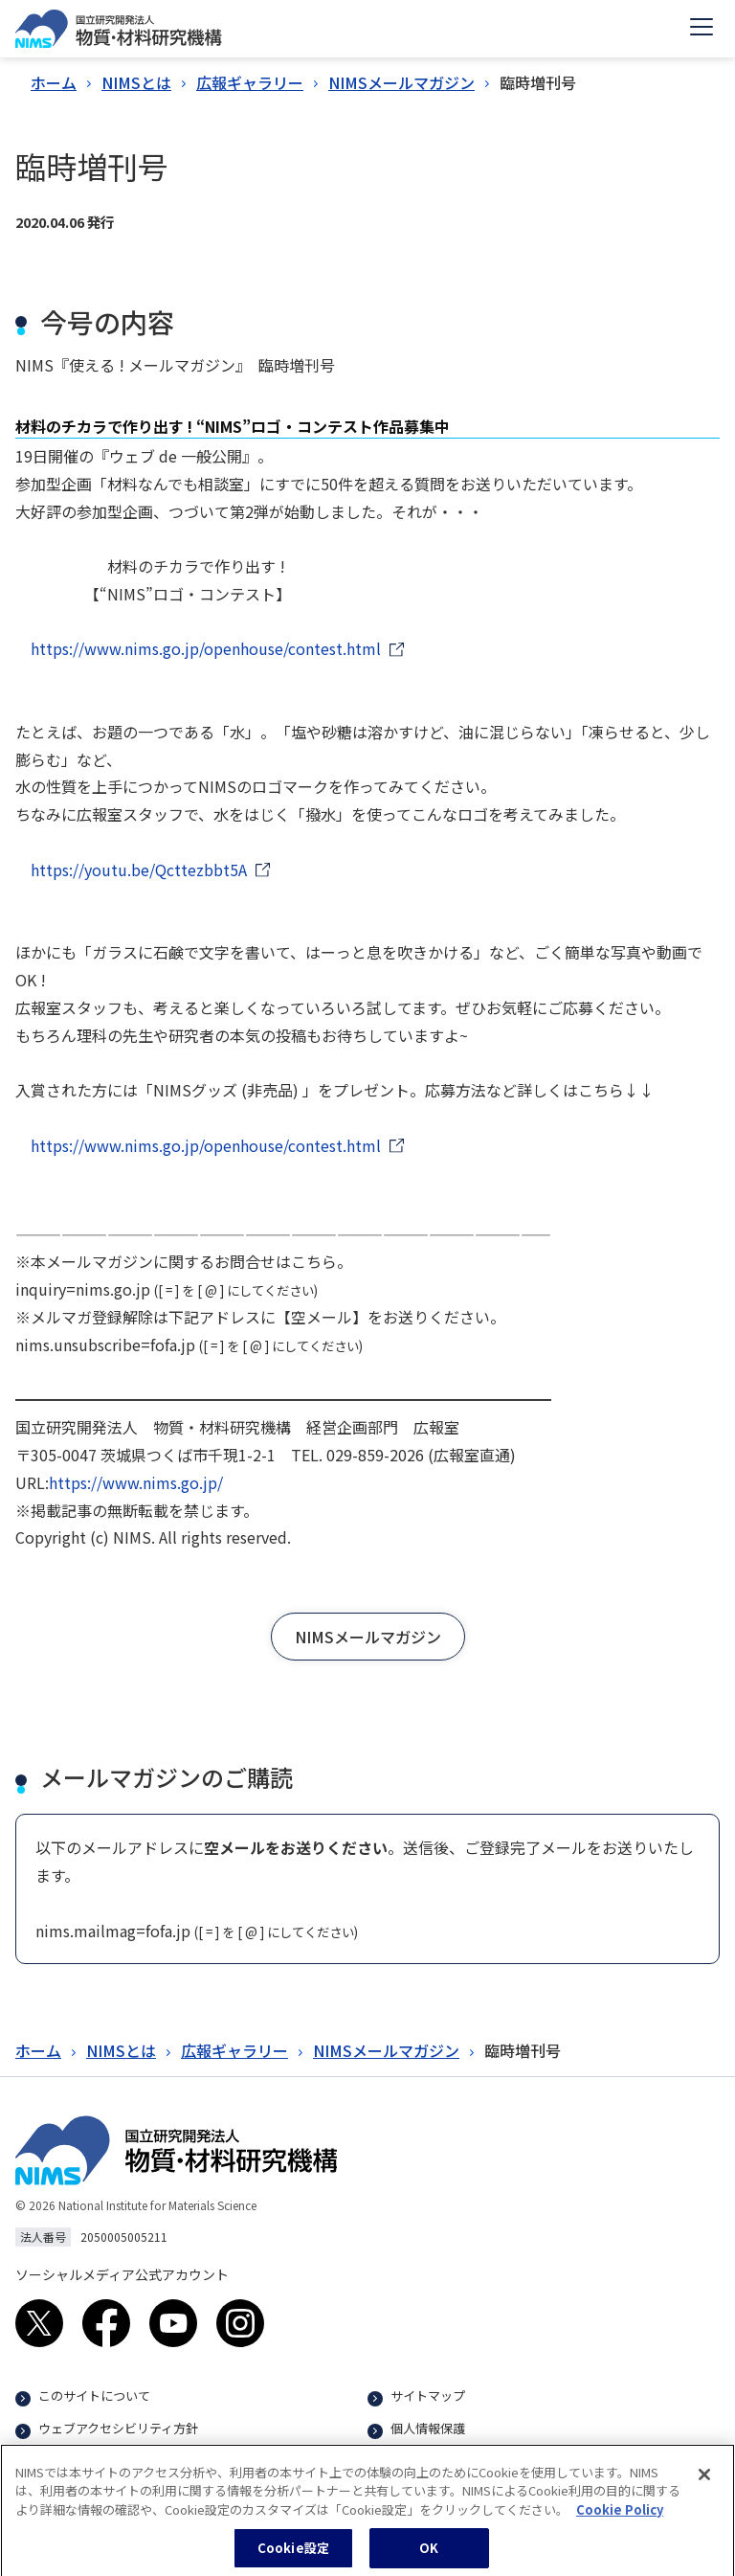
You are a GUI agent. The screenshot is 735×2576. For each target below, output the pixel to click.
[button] (368, 1637)
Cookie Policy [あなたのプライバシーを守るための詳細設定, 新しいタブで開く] (619, 2517)
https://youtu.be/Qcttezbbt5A (139, 869)
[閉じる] (704, 2482)
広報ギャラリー (249, 82)
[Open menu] (701, 28)
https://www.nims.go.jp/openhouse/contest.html (206, 648)
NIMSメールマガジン (401, 82)
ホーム (54, 82)
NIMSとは (136, 82)
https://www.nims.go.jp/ (136, 1482)
